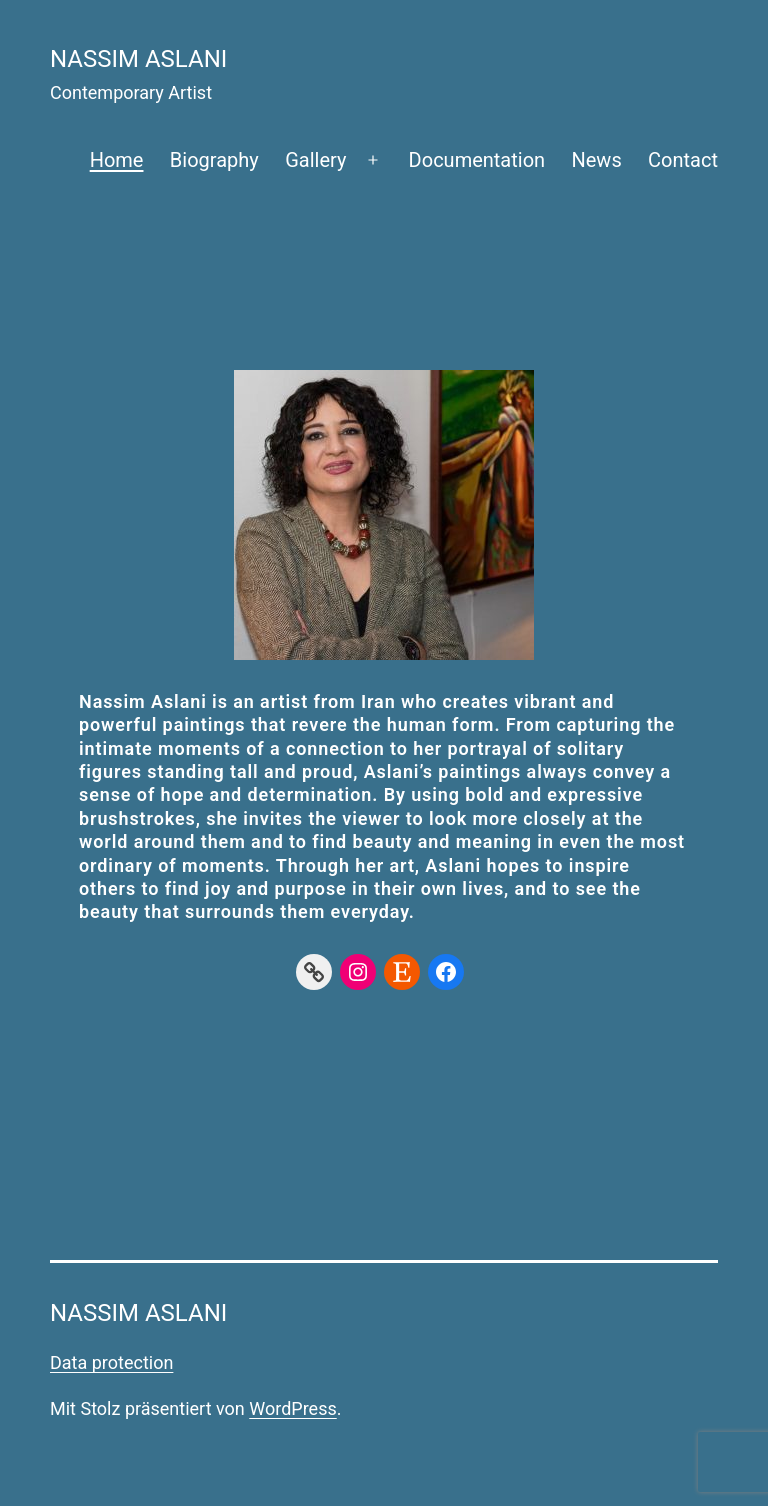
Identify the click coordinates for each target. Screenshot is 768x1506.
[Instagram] (358, 972)
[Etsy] (402, 972)
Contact (683, 160)
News (596, 160)
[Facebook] (446, 972)
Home (117, 160)
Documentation (477, 160)
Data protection (111, 1362)
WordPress (292, 1408)
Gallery (315, 160)
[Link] (314, 972)
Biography (214, 160)
